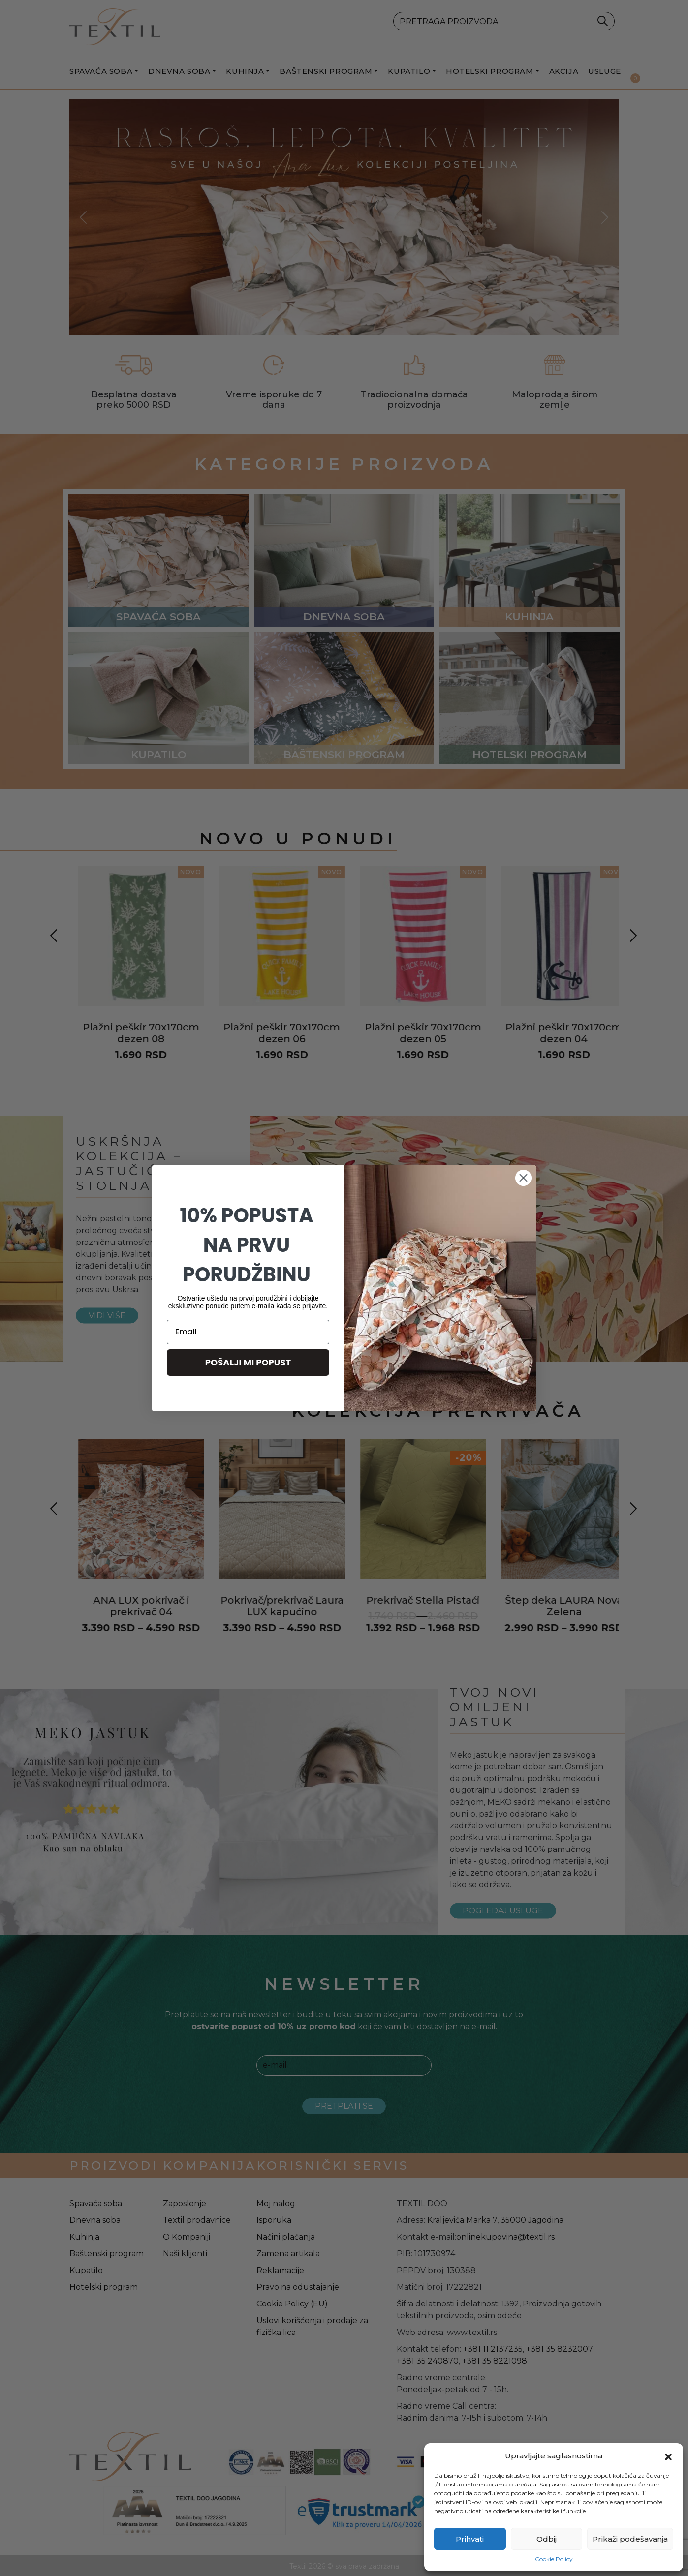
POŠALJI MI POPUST (248, 1362)
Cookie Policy (554, 2559)
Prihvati (470, 2539)
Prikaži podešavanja (630, 2539)
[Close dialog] (523, 1177)
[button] (668, 2456)
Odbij (546, 2539)
